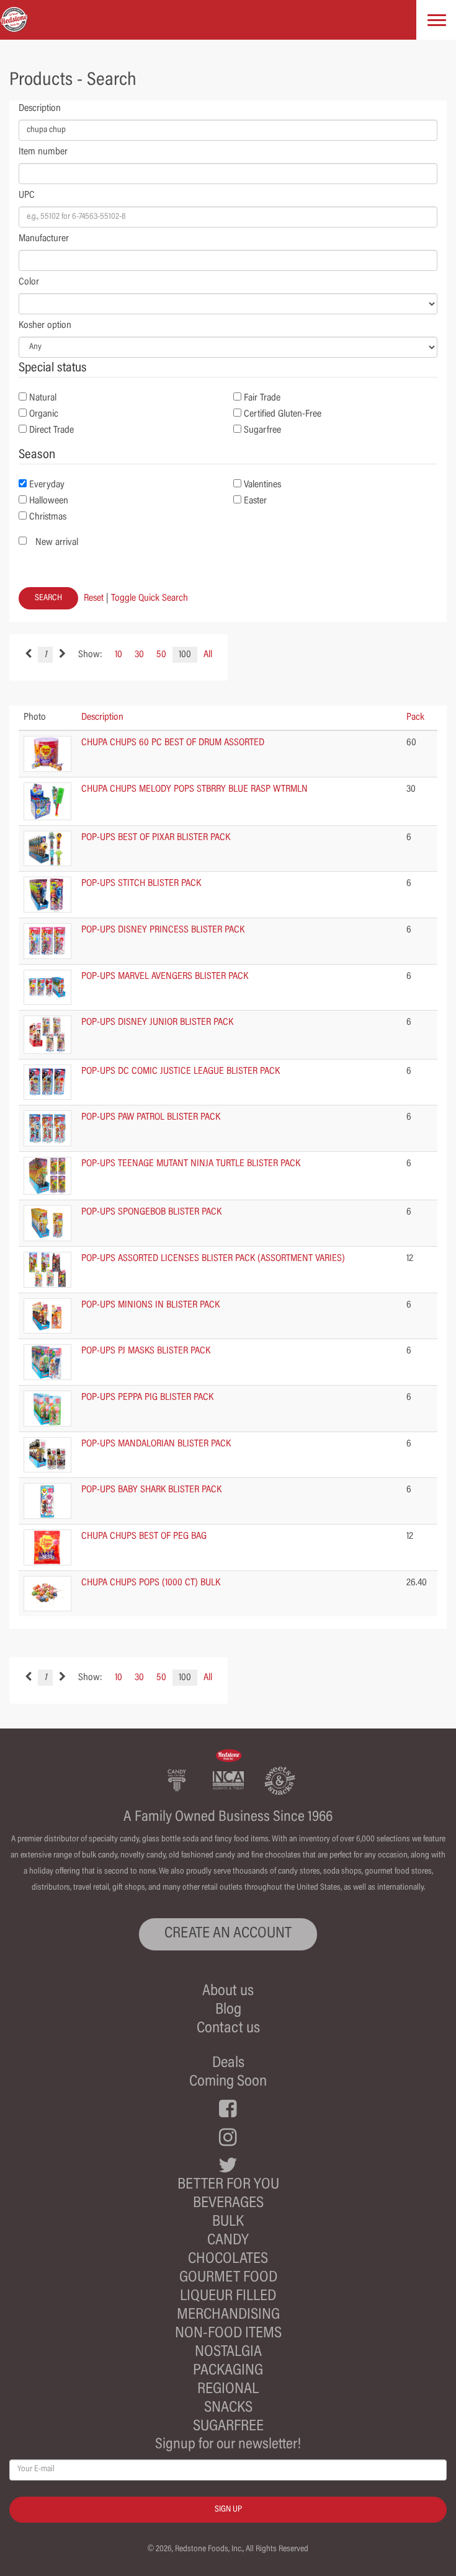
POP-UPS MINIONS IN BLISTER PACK (150, 1305)
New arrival (56, 542)
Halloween (48, 501)
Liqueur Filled (228, 2296)
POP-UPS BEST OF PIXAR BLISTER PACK (155, 838)
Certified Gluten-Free (282, 414)
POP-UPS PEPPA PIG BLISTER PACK (147, 1397)
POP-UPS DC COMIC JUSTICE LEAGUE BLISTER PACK (180, 1071)
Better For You (228, 2185)
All (207, 655)
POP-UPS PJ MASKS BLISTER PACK (145, 1351)
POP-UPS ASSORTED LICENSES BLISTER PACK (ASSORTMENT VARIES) (213, 1259)
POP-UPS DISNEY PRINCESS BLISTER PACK (162, 930)
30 (139, 655)
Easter (255, 501)
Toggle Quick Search (149, 598)
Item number (43, 152)
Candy (228, 2241)
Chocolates (228, 2259)
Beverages (228, 2203)
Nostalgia (228, 2352)
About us (228, 1991)
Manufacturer (44, 239)
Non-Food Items (228, 2334)
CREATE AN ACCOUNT (228, 1934)
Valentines (262, 485)
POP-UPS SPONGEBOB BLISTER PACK (151, 1212)
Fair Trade (262, 398)
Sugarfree (262, 430)
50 (161, 655)
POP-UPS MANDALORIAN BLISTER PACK (156, 1444)
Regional (228, 2389)
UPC (27, 195)
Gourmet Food (228, 2278)
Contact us (228, 2029)
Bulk (228, 2222)
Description (40, 108)
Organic (43, 414)
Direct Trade (51, 430)
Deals (228, 2063)
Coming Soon (228, 2082)
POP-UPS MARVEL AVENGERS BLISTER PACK (164, 976)
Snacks (228, 2408)
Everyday (47, 485)
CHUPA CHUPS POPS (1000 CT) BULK (150, 1583)
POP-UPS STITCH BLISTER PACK (141, 883)
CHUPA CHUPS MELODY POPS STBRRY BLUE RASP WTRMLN (194, 789)
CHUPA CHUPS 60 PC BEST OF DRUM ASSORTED (172, 743)
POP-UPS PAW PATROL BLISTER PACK (150, 1117)
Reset (94, 598)
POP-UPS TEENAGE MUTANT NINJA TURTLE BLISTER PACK (190, 1164)
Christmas (47, 517)
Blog (228, 2010)
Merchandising (228, 2315)
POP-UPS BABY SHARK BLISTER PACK (151, 1490)
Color (29, 282)
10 (118, 655)
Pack (415, 717)
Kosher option (45, 325)
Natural (42, 398)
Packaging (228, 2371)
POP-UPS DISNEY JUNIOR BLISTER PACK (157, 1022)
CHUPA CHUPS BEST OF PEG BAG (144, 1536)
